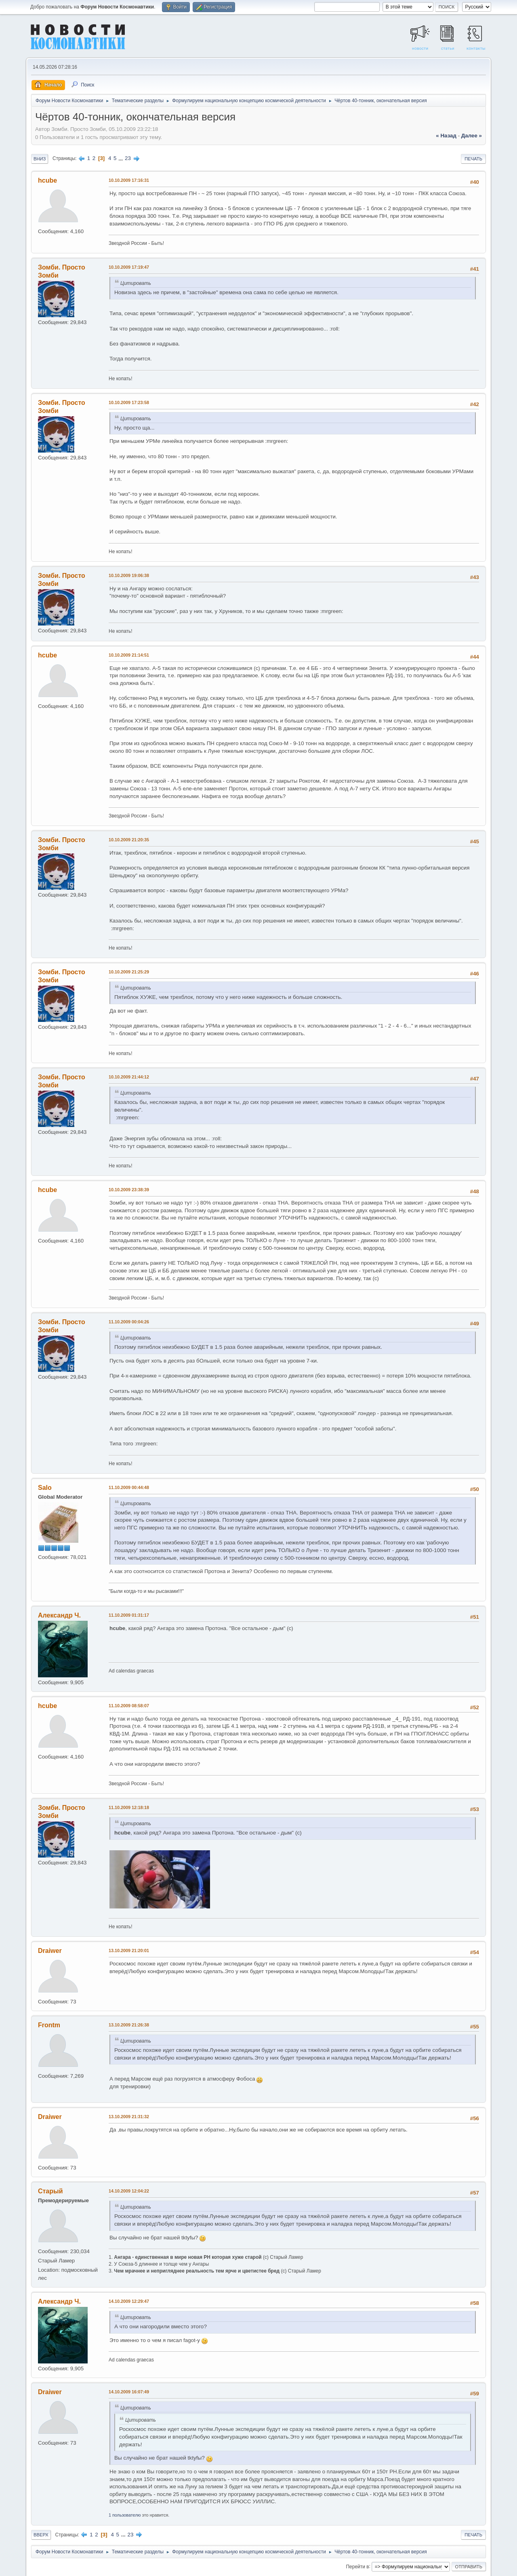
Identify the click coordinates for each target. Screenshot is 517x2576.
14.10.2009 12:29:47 (129, 2301)
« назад (446, 136)
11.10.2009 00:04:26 (129, 1321)
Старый (50, 2191)
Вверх (41, 2534)
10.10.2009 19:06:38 (129, 575)
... (121, 158)
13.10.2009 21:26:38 (129, 2024)
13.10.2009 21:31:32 (129, 2116)
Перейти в (357, 2566)
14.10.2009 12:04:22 (129, 2190)
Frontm (49, 2025)
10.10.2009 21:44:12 (129, 1076)
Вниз (40, 158)
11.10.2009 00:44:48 (129, 1487)
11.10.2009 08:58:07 (129, 1705)
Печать (473, 158)
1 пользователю (125, 2515)
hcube (47, 180)
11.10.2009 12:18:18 (129, 1807)
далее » (471, 136)
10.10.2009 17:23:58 (129, 402)
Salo (45, 1487)
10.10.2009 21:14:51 (129, 655)
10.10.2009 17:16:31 (129, 180)
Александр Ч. (59, 1615)
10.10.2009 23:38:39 (129, 1189)
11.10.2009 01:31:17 (129, 1615)
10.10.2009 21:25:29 (129, 971)
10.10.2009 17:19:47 (129, 267)
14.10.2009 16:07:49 (129, 2391)
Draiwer (50, 1950)
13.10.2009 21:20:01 (129, 1950)
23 (128, 158)
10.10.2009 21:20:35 (129, 839)
